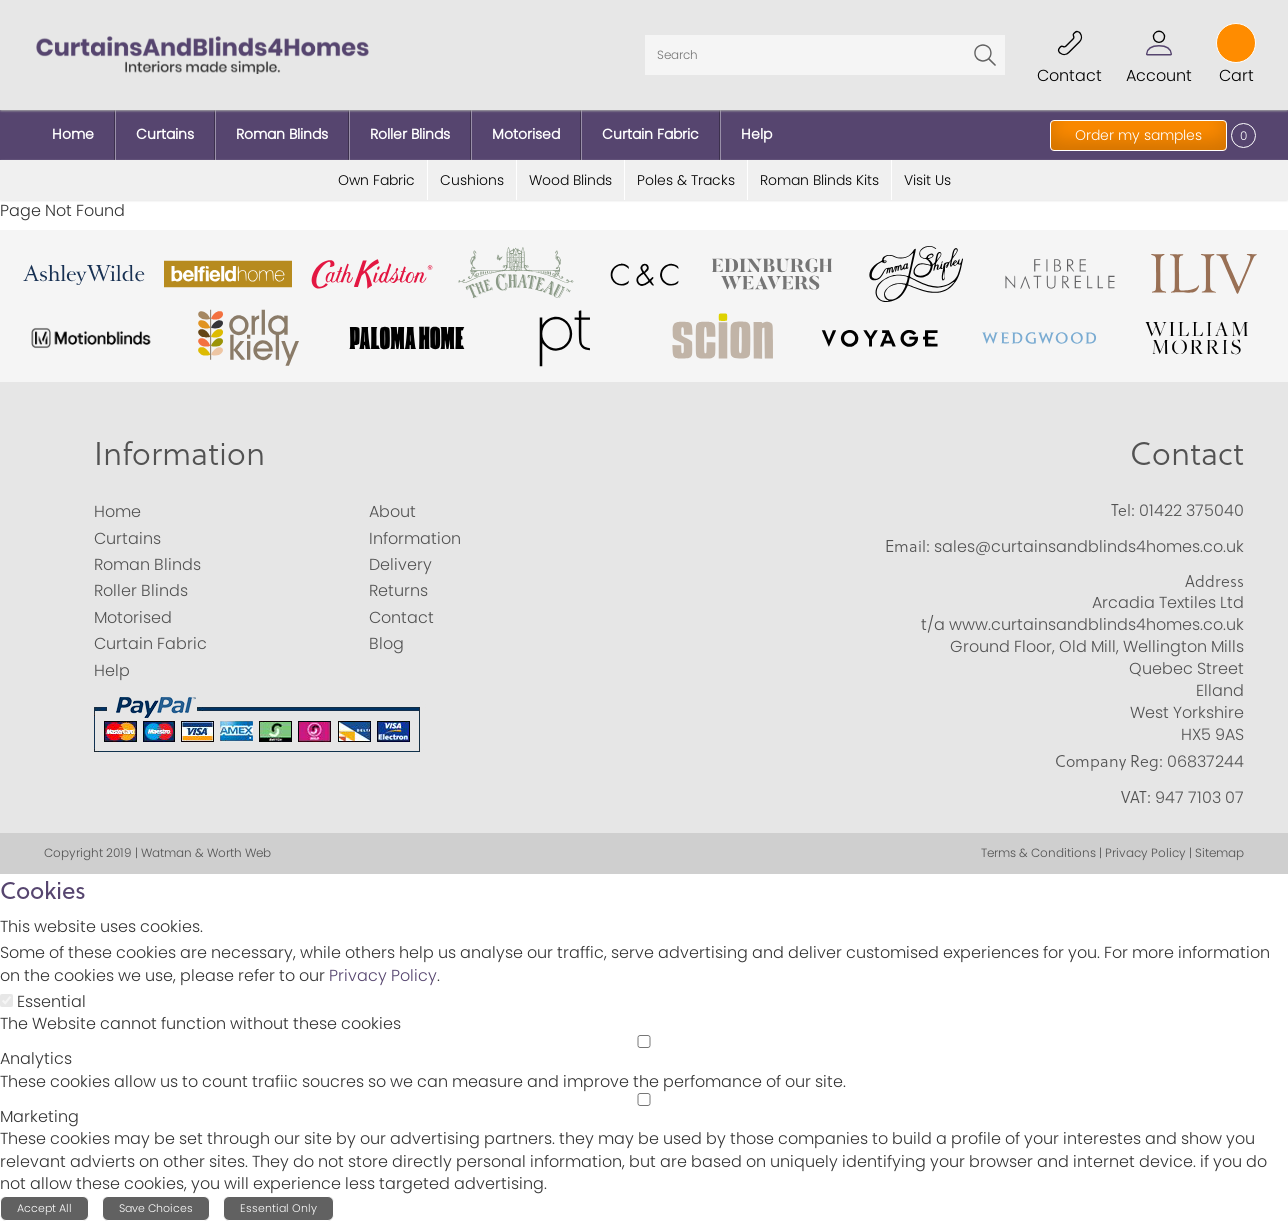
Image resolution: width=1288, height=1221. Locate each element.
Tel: (1123, 510)
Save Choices (156, 1208)
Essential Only (278, 1208)
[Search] (825, 55)
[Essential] (6, 1000)
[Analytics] (644, 1041)
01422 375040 (1191, 510)
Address (1214, 581)
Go (985, 55)
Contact (1187, 452)
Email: (907, 546)
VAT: (1136, 797)
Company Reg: (1109, 761)
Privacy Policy (383, 975)
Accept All (44, 1208)
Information (179, 452)
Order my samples (1138, 135)
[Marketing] (644, 1099)
